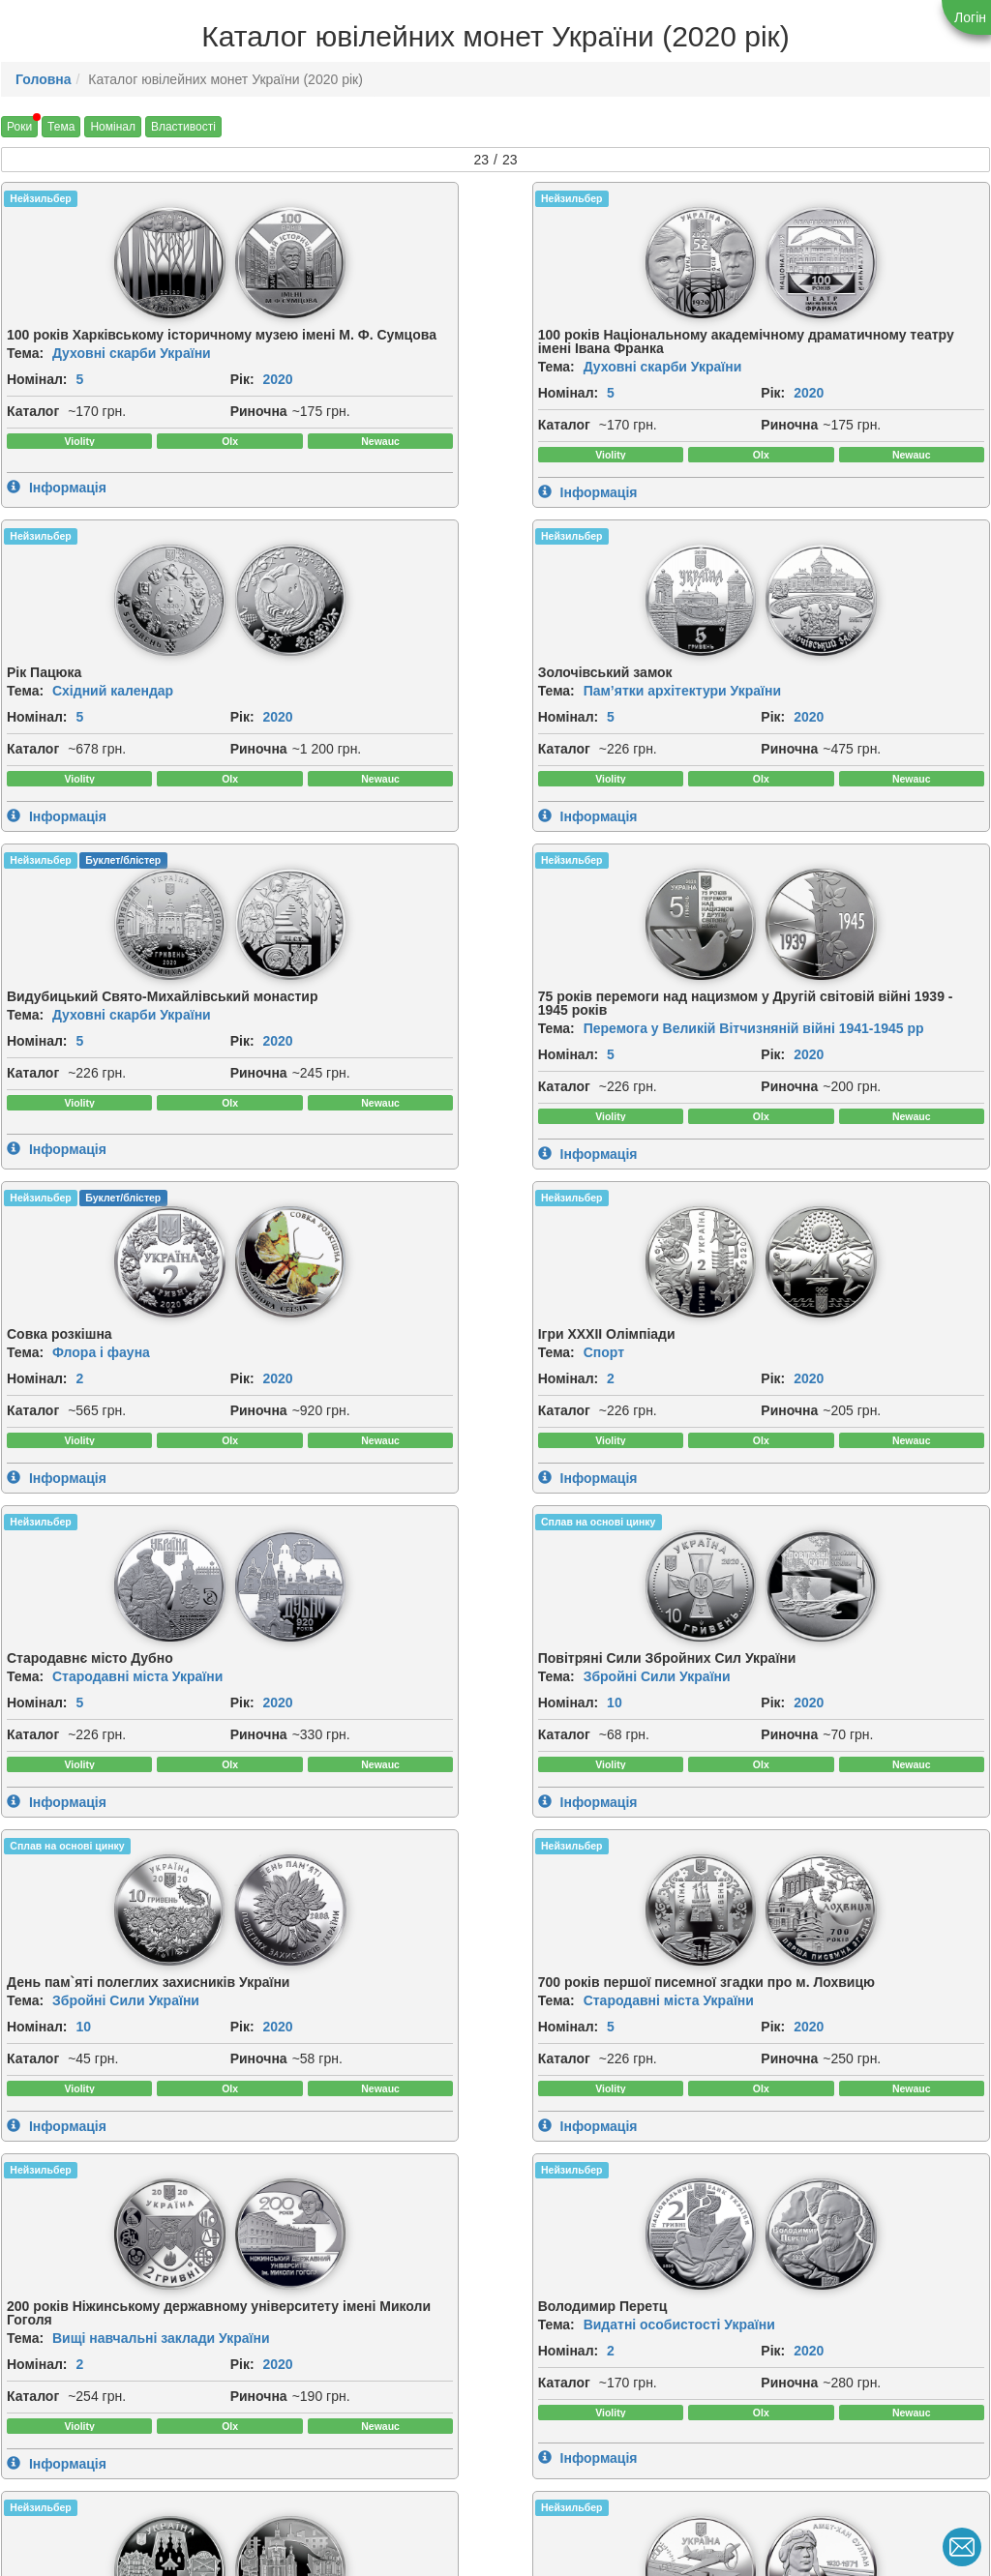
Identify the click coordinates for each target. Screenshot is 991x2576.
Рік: (19, 422)
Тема (61, 126)
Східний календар (615, 348)
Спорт (825, 741)
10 (335, 1186)
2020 (55, 422)
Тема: (25, 375)
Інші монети (92, 1931)
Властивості (183, 126)
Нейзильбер (40, 198)
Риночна (35, 476)
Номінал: (37, 401)
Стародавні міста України (137, 1146)
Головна (43, 79)
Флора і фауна (603, 741)
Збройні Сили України (376, 1160)
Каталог (33, 454)
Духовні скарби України (131, 375)
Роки (19, 126)
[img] (61, 260)
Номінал (112, 126)
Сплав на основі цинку (318, 996)
